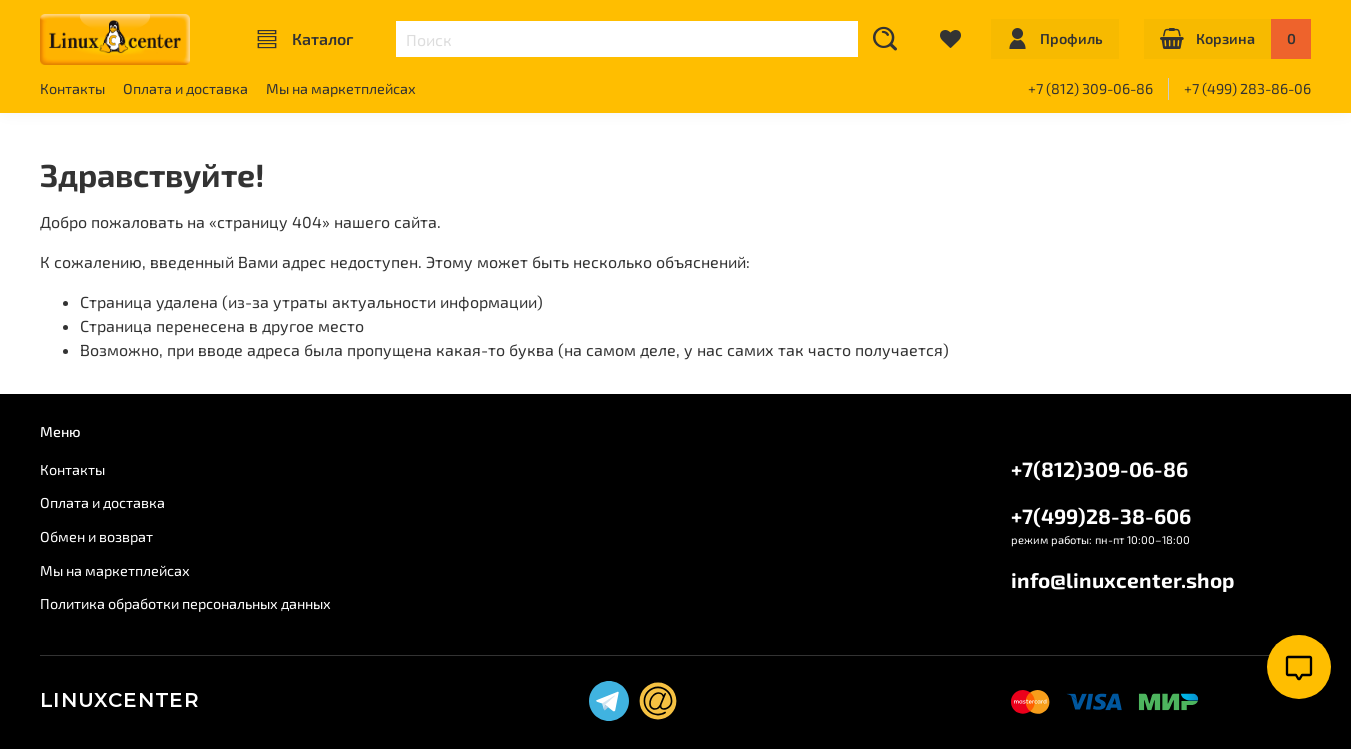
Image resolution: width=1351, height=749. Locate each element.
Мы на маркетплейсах (341, 88)
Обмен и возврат (96, 536)
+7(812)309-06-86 (1099, 468)
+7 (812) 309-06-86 (1090, 88)
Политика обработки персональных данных (185, 603)
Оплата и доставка (185, 88)
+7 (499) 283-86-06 (1247, 88)
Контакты (72, 88)
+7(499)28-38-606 (1101, 515)
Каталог (305, 39)
